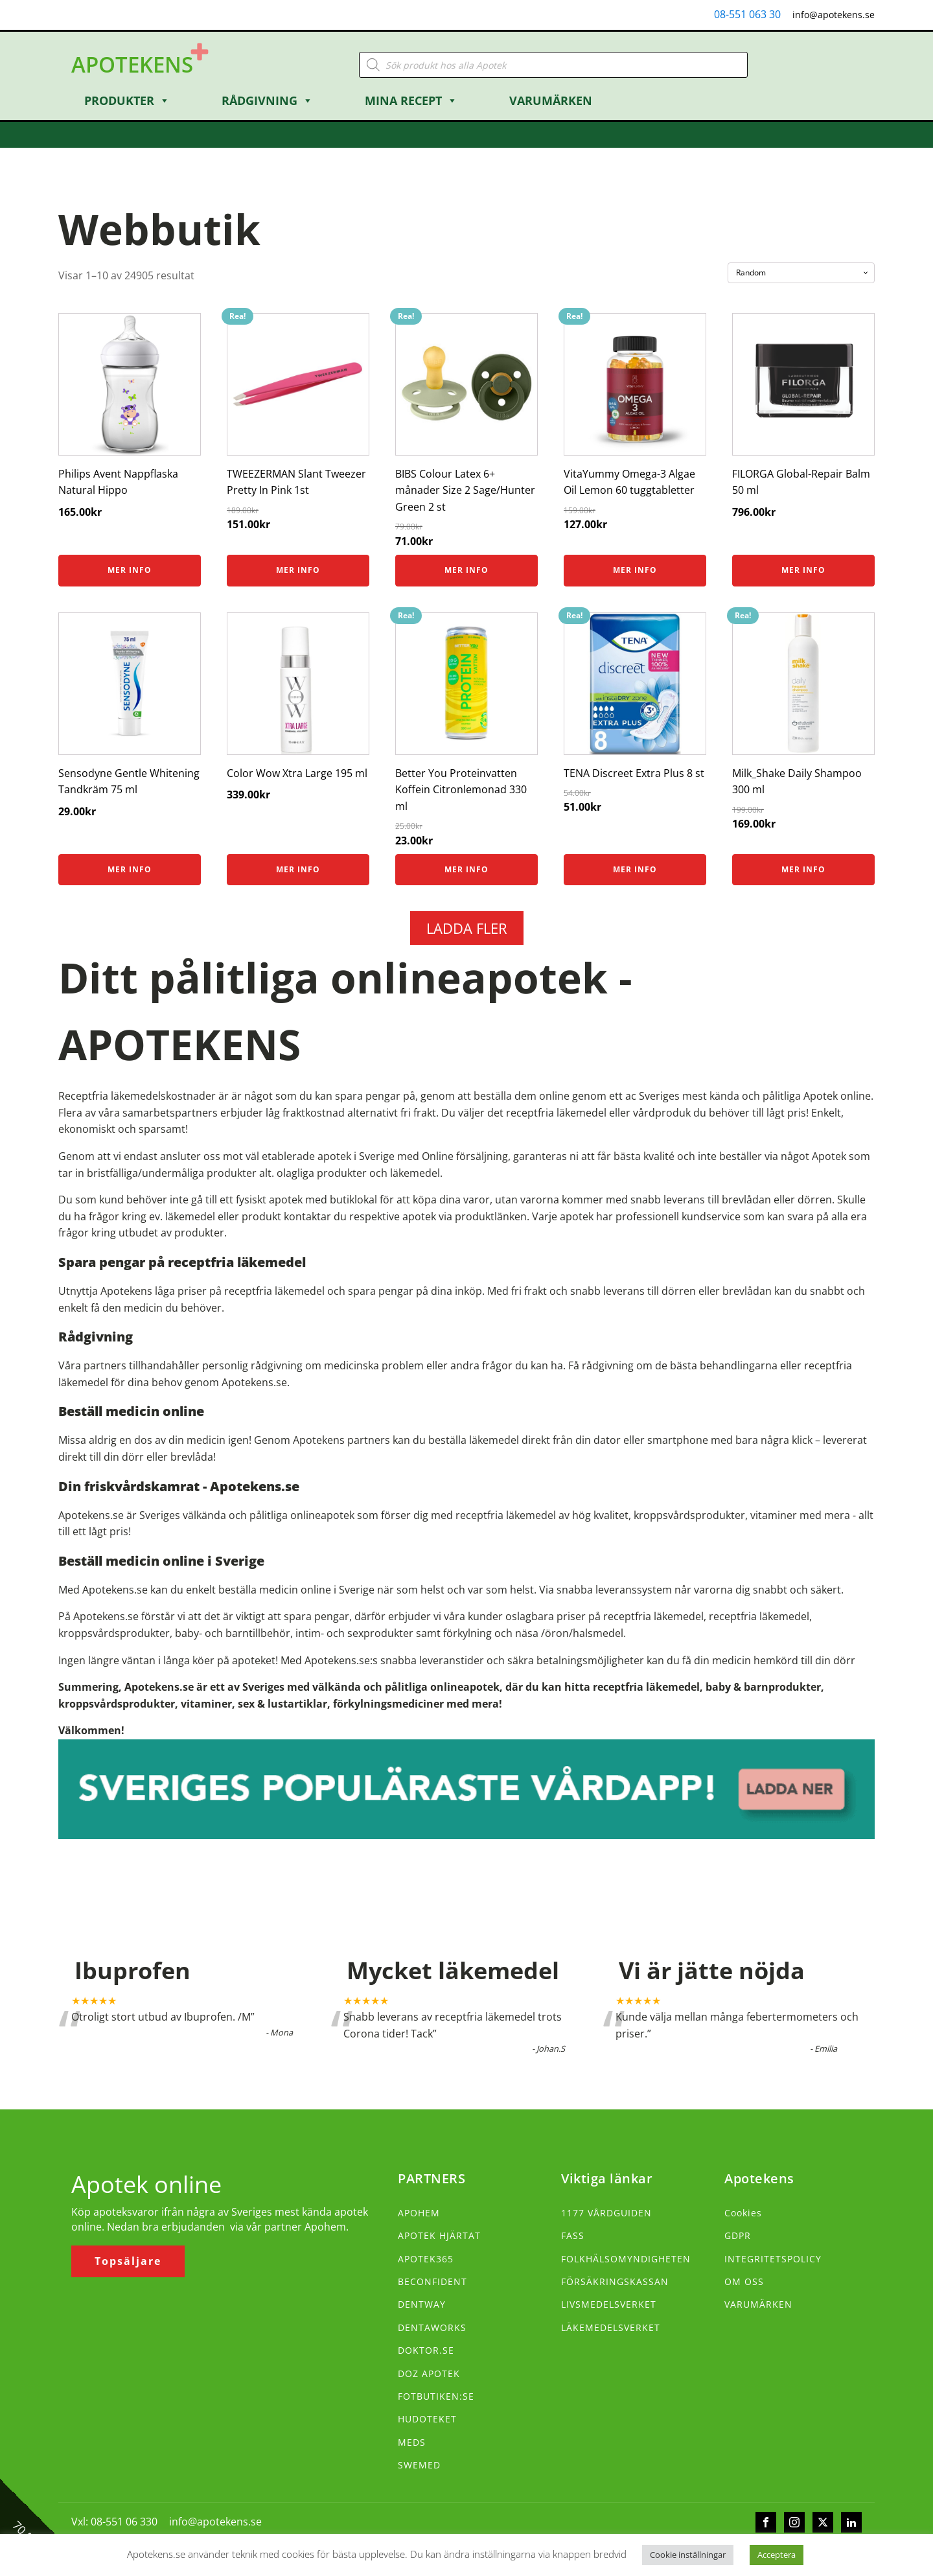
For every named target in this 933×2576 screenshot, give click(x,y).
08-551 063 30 (747, 14)
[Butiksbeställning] (801, 272)
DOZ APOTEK (429, 2373)
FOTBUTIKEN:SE (436, 2396)
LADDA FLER (466, 928)
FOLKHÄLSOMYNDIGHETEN (626, 2259)
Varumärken (550, 100)
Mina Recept (411, 100)
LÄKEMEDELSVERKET (610, 2327)
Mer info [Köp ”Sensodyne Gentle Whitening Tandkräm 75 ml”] (130, 869)
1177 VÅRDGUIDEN (606, 2213)
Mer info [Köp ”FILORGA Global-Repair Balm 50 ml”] (803, 569)
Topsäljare (128, 2261)
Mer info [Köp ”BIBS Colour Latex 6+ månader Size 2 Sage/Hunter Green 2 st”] (466, 569)
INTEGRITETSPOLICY (773, 2259)
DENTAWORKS (432, 2327)
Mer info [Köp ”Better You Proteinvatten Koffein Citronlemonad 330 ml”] (466, 869)
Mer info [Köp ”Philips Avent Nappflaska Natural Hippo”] (130, 569)
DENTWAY (422, 2304)
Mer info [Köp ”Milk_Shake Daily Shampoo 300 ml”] (803, 869)
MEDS (412, 2442)
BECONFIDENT (432, 2281)
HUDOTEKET (427, 2419)
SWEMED (419, 2465)
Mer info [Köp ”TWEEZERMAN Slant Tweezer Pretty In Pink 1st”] (298, 569)
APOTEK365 (426, 2259)
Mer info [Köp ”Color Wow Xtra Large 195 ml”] (298, 869)
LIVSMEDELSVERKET (608, 2304)
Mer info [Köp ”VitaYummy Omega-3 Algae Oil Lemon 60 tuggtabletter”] (635, 569)
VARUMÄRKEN (758, 2304)
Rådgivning (267, 100)
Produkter (127, 100)
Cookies (743, 2213)
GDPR (737, 2235)
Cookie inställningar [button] (688, 2554)
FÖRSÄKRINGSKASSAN (615, 2281)
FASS (572, 2235)
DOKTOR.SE (426, 2350)
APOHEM (419, 2213)
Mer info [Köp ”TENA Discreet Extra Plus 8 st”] (635, 869)
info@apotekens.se (833, 14)
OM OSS (744, 2281)
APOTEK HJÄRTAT (439, 2235)
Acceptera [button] (776, 2554)
